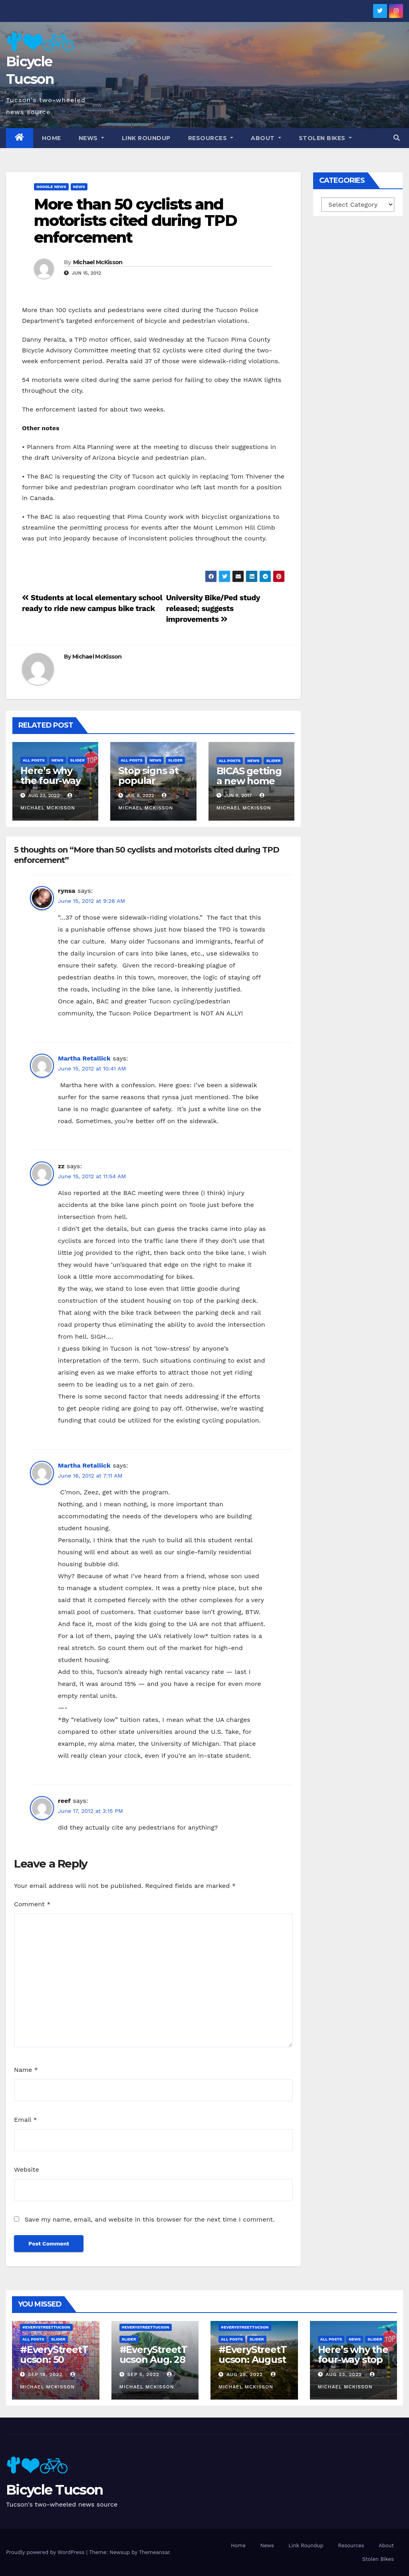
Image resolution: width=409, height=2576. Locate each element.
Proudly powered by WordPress (46, 2552)
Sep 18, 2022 (45, 2374)
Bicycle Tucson (54, 2489)
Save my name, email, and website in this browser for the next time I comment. (149, 2219)
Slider (77, 760)
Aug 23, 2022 (344, 2374)
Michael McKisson (98, 262)
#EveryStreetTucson (46, 2327)
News (91, 138)
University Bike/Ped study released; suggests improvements (213, 608)
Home (51, 138)
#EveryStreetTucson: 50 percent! (54, 2359)
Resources (211, 138)
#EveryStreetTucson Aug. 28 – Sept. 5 (153, 2359)
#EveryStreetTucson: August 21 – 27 (252, 2359)
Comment (32, 1904)
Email (25, 2119)
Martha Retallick (84, 1058)
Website (26, 2169)
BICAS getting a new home (249, 776)
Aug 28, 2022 (244, 2374)
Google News (51, 186)
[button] (396, 138)
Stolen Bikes (325, 138)
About (266, 138)
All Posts (34, 760)
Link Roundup (146, 138)
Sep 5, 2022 (143, 2374)
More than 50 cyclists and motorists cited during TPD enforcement (135, 221)
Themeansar (154, 2552)
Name (26, 2069)
